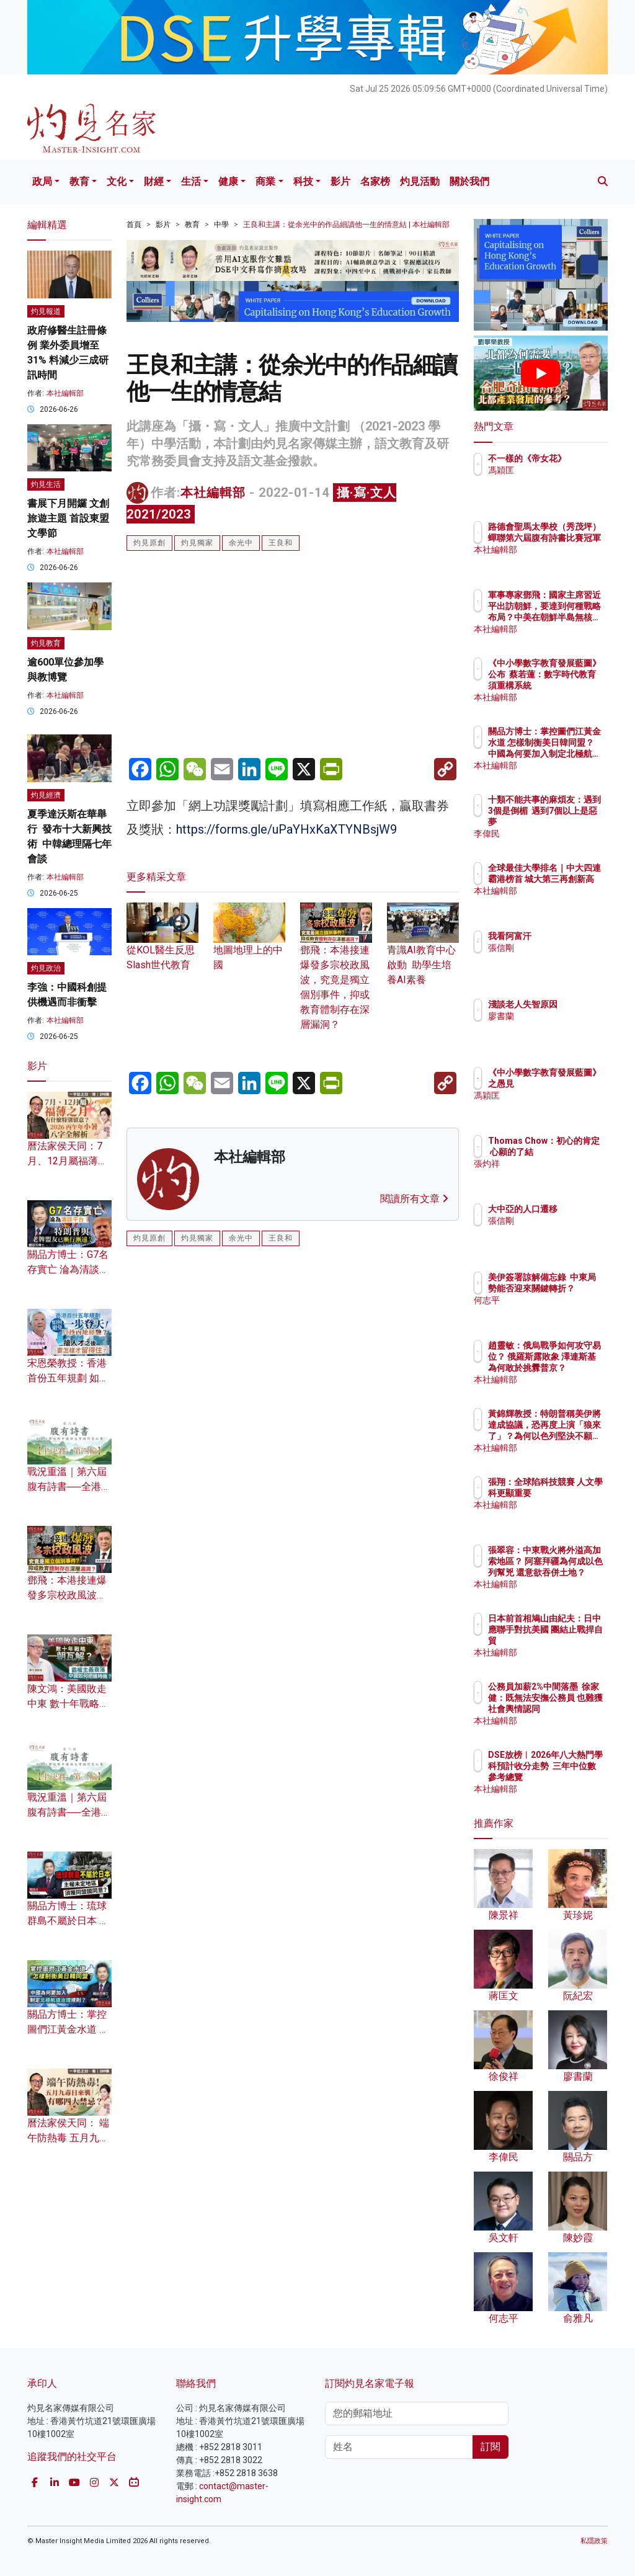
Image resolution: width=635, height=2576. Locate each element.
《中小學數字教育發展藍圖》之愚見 (572, 1083)
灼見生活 (46, 484)
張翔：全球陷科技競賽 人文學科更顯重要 (572, 1493)
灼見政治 (46, 968)
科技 (303, 181)
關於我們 (469, 181)
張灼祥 (555, 1175)
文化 (117, 181)
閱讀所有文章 (414, 1199)
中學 (221, 224)
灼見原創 (149, 542)
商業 (265, 181)
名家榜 (375, 181)
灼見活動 (420, 181)
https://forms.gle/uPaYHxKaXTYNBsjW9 (286, 829)
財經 (154, 181)
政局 (42, 181)
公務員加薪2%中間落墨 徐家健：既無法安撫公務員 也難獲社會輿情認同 (572, 1709)
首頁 (134, 224)
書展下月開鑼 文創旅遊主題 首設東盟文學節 (68, 518)
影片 (340, 181)
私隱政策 (594, 2541)
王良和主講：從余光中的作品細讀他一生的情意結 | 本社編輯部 (346, 224)
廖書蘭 (555, 1027)
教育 (79, 181)
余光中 (241, 542)
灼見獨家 (197, 542)
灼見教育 (46, 643)
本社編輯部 (213, 492)
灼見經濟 (46, 795)
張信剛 (555, 948)
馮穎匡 (555, 481)
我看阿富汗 (563, 936)
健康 (228, 181)
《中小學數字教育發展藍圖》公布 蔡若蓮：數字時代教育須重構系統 (572, 685)
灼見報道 (46, 311)
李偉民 (555, 834)
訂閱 (490, 2447)
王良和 (281, 542)
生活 (191, 181)
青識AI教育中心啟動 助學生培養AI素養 (423, 951)
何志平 (555, 1311)
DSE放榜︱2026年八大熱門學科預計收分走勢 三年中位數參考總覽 (572, 1777)
